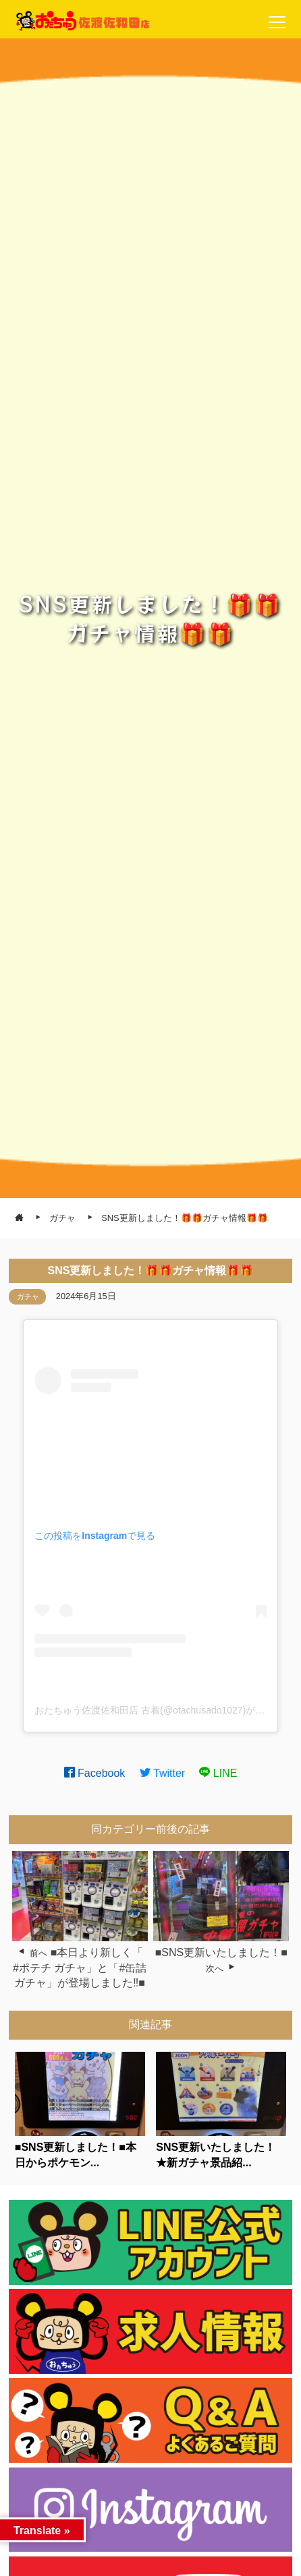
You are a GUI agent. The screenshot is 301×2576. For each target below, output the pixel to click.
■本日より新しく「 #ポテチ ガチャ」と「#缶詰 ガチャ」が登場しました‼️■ (79, 1967)
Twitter (163, 1773)
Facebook (95, 1773)
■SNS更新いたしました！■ (221, 1952)
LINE (218, 1773)
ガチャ (28, 1296)
